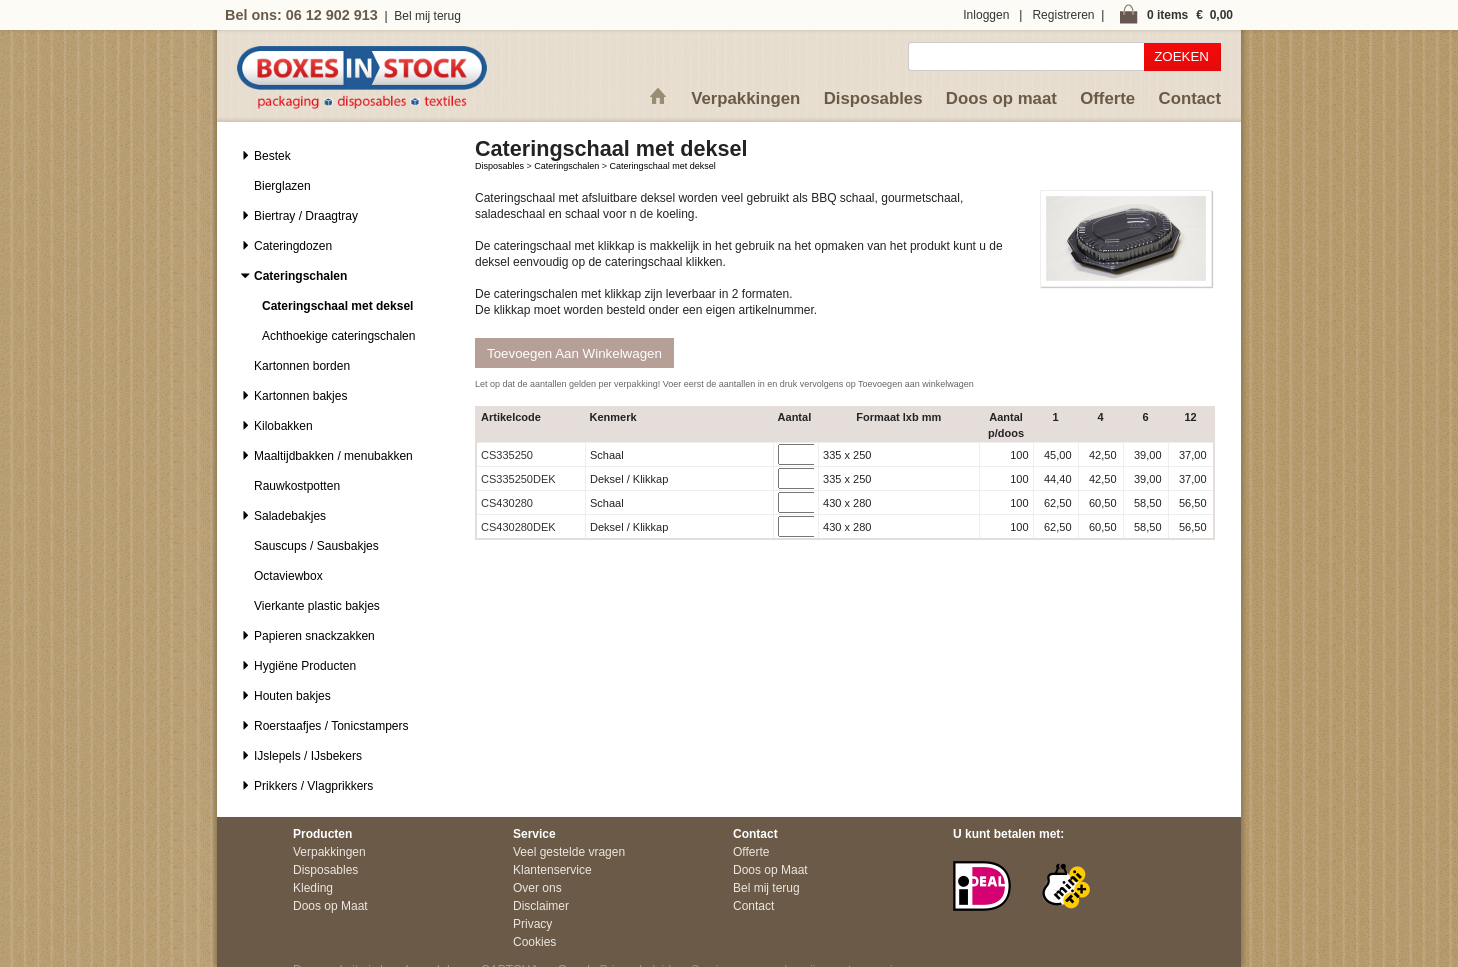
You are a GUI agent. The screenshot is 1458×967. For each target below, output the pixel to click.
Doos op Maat (330, 906)
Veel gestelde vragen (569, 852)
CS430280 (507, 503)
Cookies (534, 942)
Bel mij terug (427, 16)
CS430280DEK (518, 527)
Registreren (1063, 15)
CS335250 (507, 455)
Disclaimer (541, 906)
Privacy (532, 924)
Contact (1190, 98)
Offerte (1107, 98)
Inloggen (986, 15)
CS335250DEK (518, 479)
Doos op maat (1001, 98)
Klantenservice (552, 870)
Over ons (537, 888)
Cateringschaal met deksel (663, 166)
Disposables (873, 98)
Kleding (313, 888)
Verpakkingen (745, 98)
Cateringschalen (566, 166)
